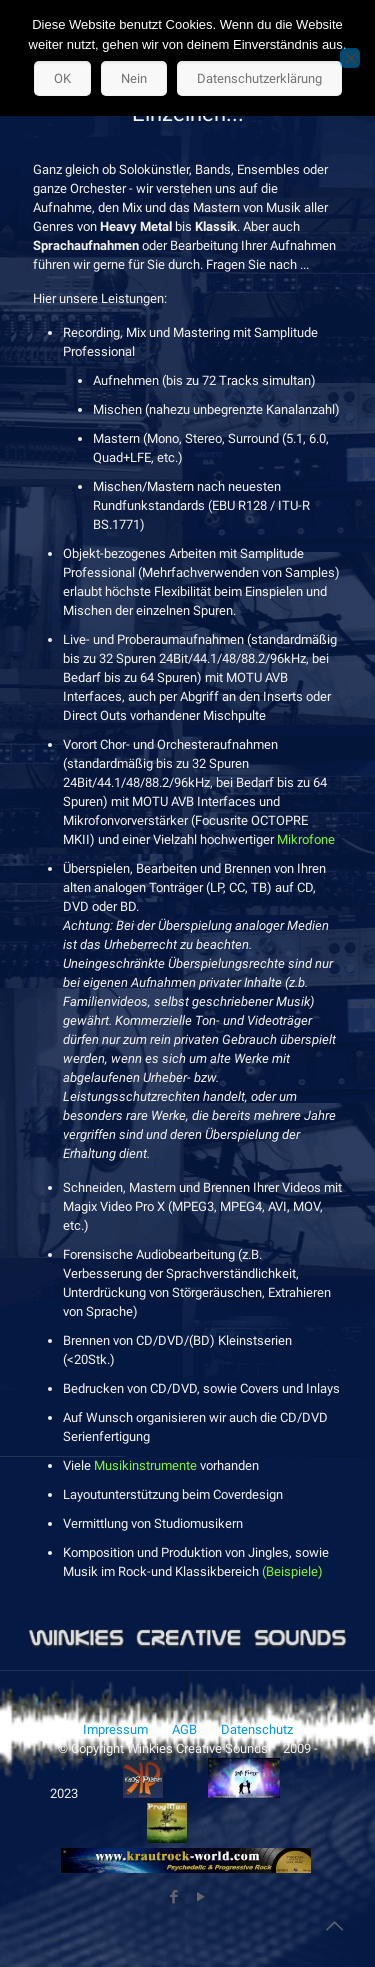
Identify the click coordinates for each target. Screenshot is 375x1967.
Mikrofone (306, 839)
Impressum (115, 1729)
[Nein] (350, 58)
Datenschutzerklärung (259, 78)
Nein (134, 78)
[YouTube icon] (201, 1897)
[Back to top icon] (334, 1926)
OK (62, 78)
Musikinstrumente (145, 1465)
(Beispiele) (292, 1571)
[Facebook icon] (174, 1897)
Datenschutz (257, 1729)
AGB (184, 1729)
